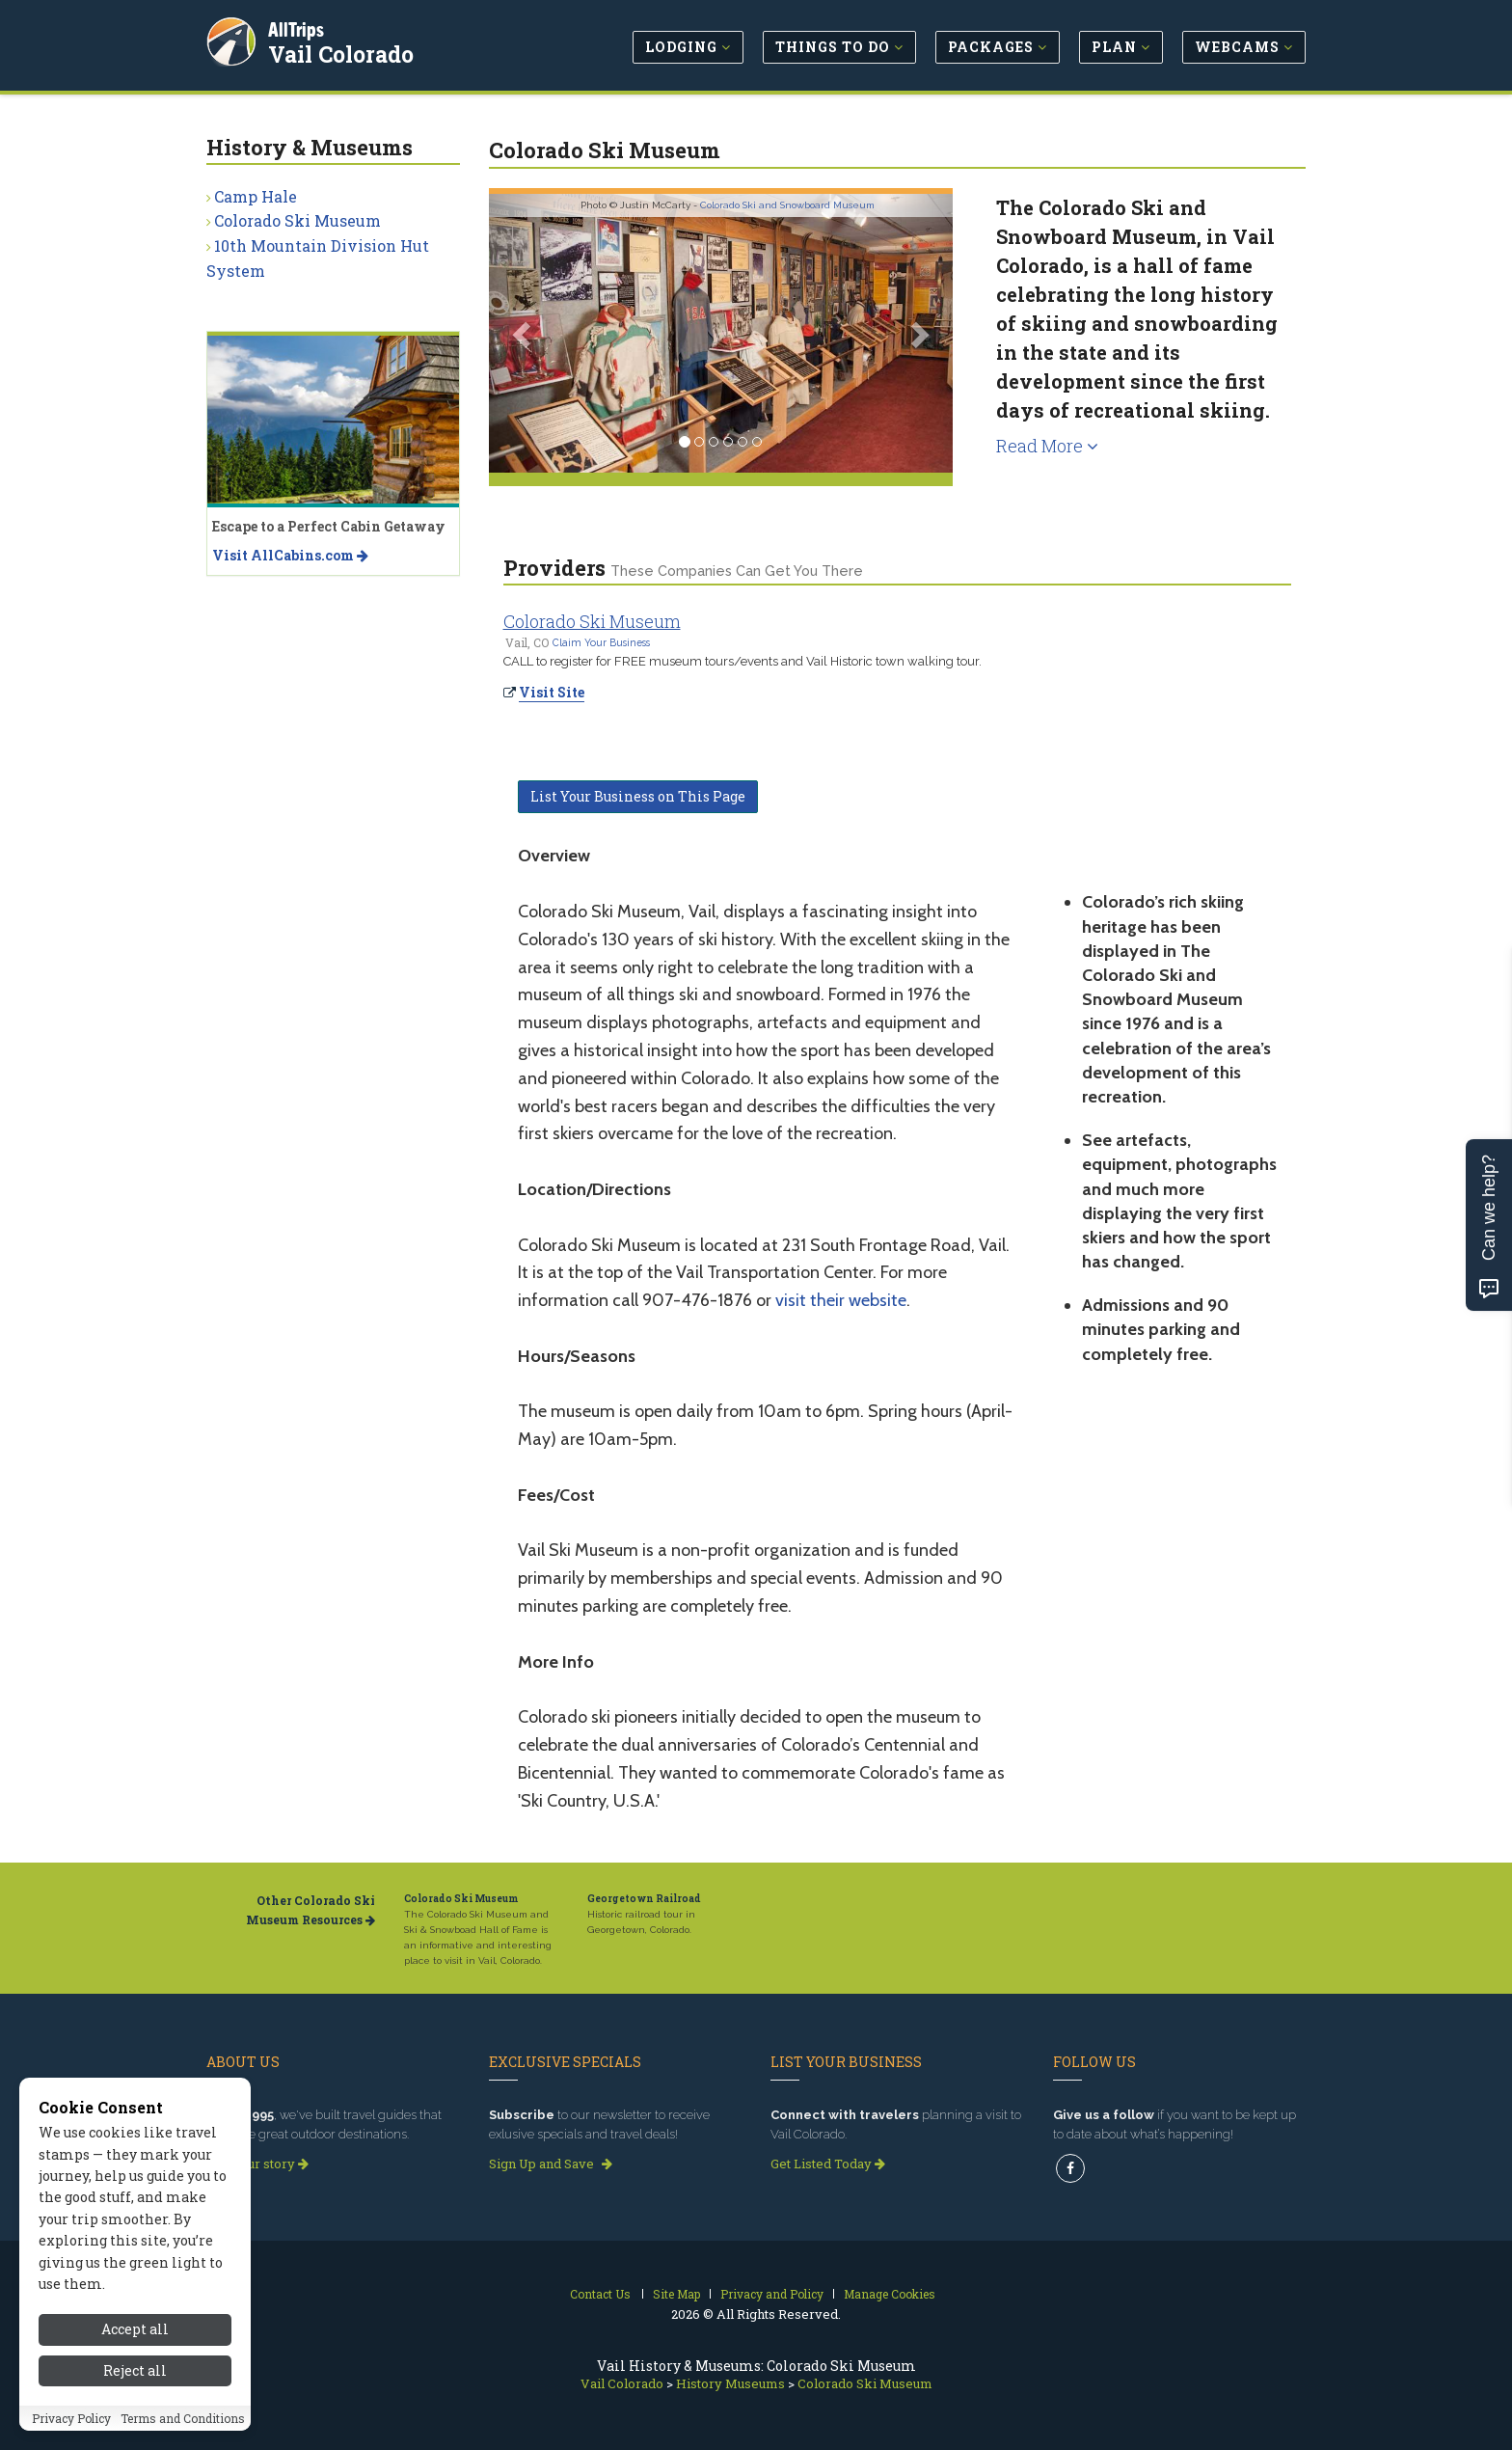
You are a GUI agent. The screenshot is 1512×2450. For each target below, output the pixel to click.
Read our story (257, 2163)
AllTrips (298, 27)
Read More (1047, 445)
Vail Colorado (343, 52)
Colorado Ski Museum (592, 621)
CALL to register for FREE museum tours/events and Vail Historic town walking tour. (742, 661)
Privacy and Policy (772, 2293)
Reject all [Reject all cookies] (135, 2420)
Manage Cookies (889, 2293)
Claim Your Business (601, 642)
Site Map (676, 2293)
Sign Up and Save (550, 2163)
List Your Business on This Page (637, 796)
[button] (523, 333)
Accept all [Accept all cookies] (135, 2380)
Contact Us (600, 2293)
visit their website (840, 1300)
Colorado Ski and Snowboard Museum (787, 205)
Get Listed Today (827, 2163)
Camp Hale (255, 196)
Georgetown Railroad (644, 1898)
